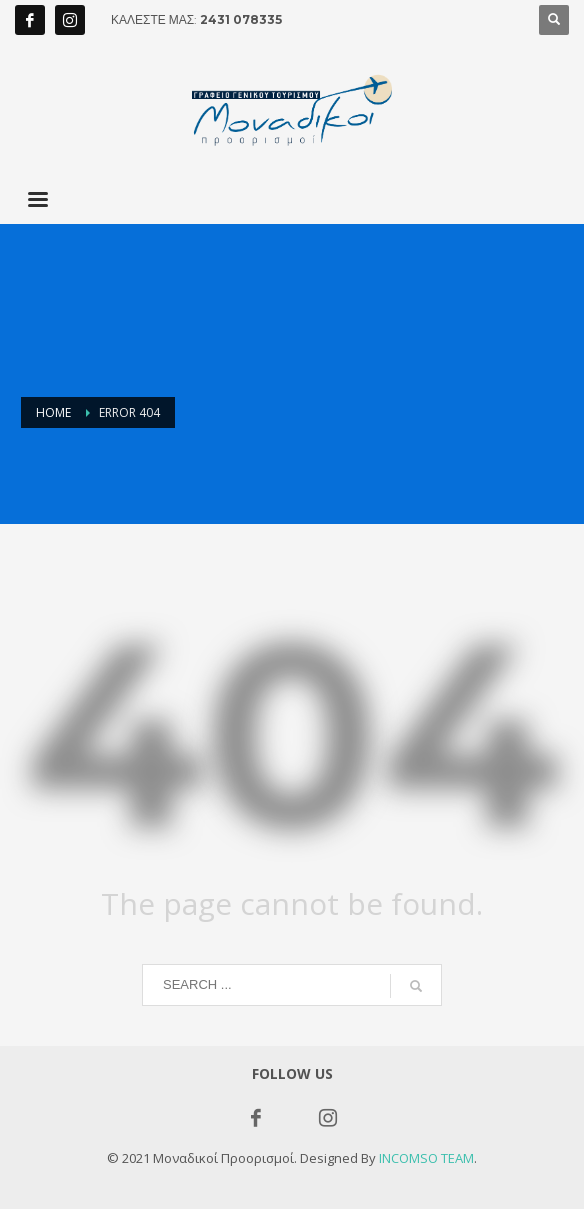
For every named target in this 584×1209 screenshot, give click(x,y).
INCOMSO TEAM (426, 1158)
